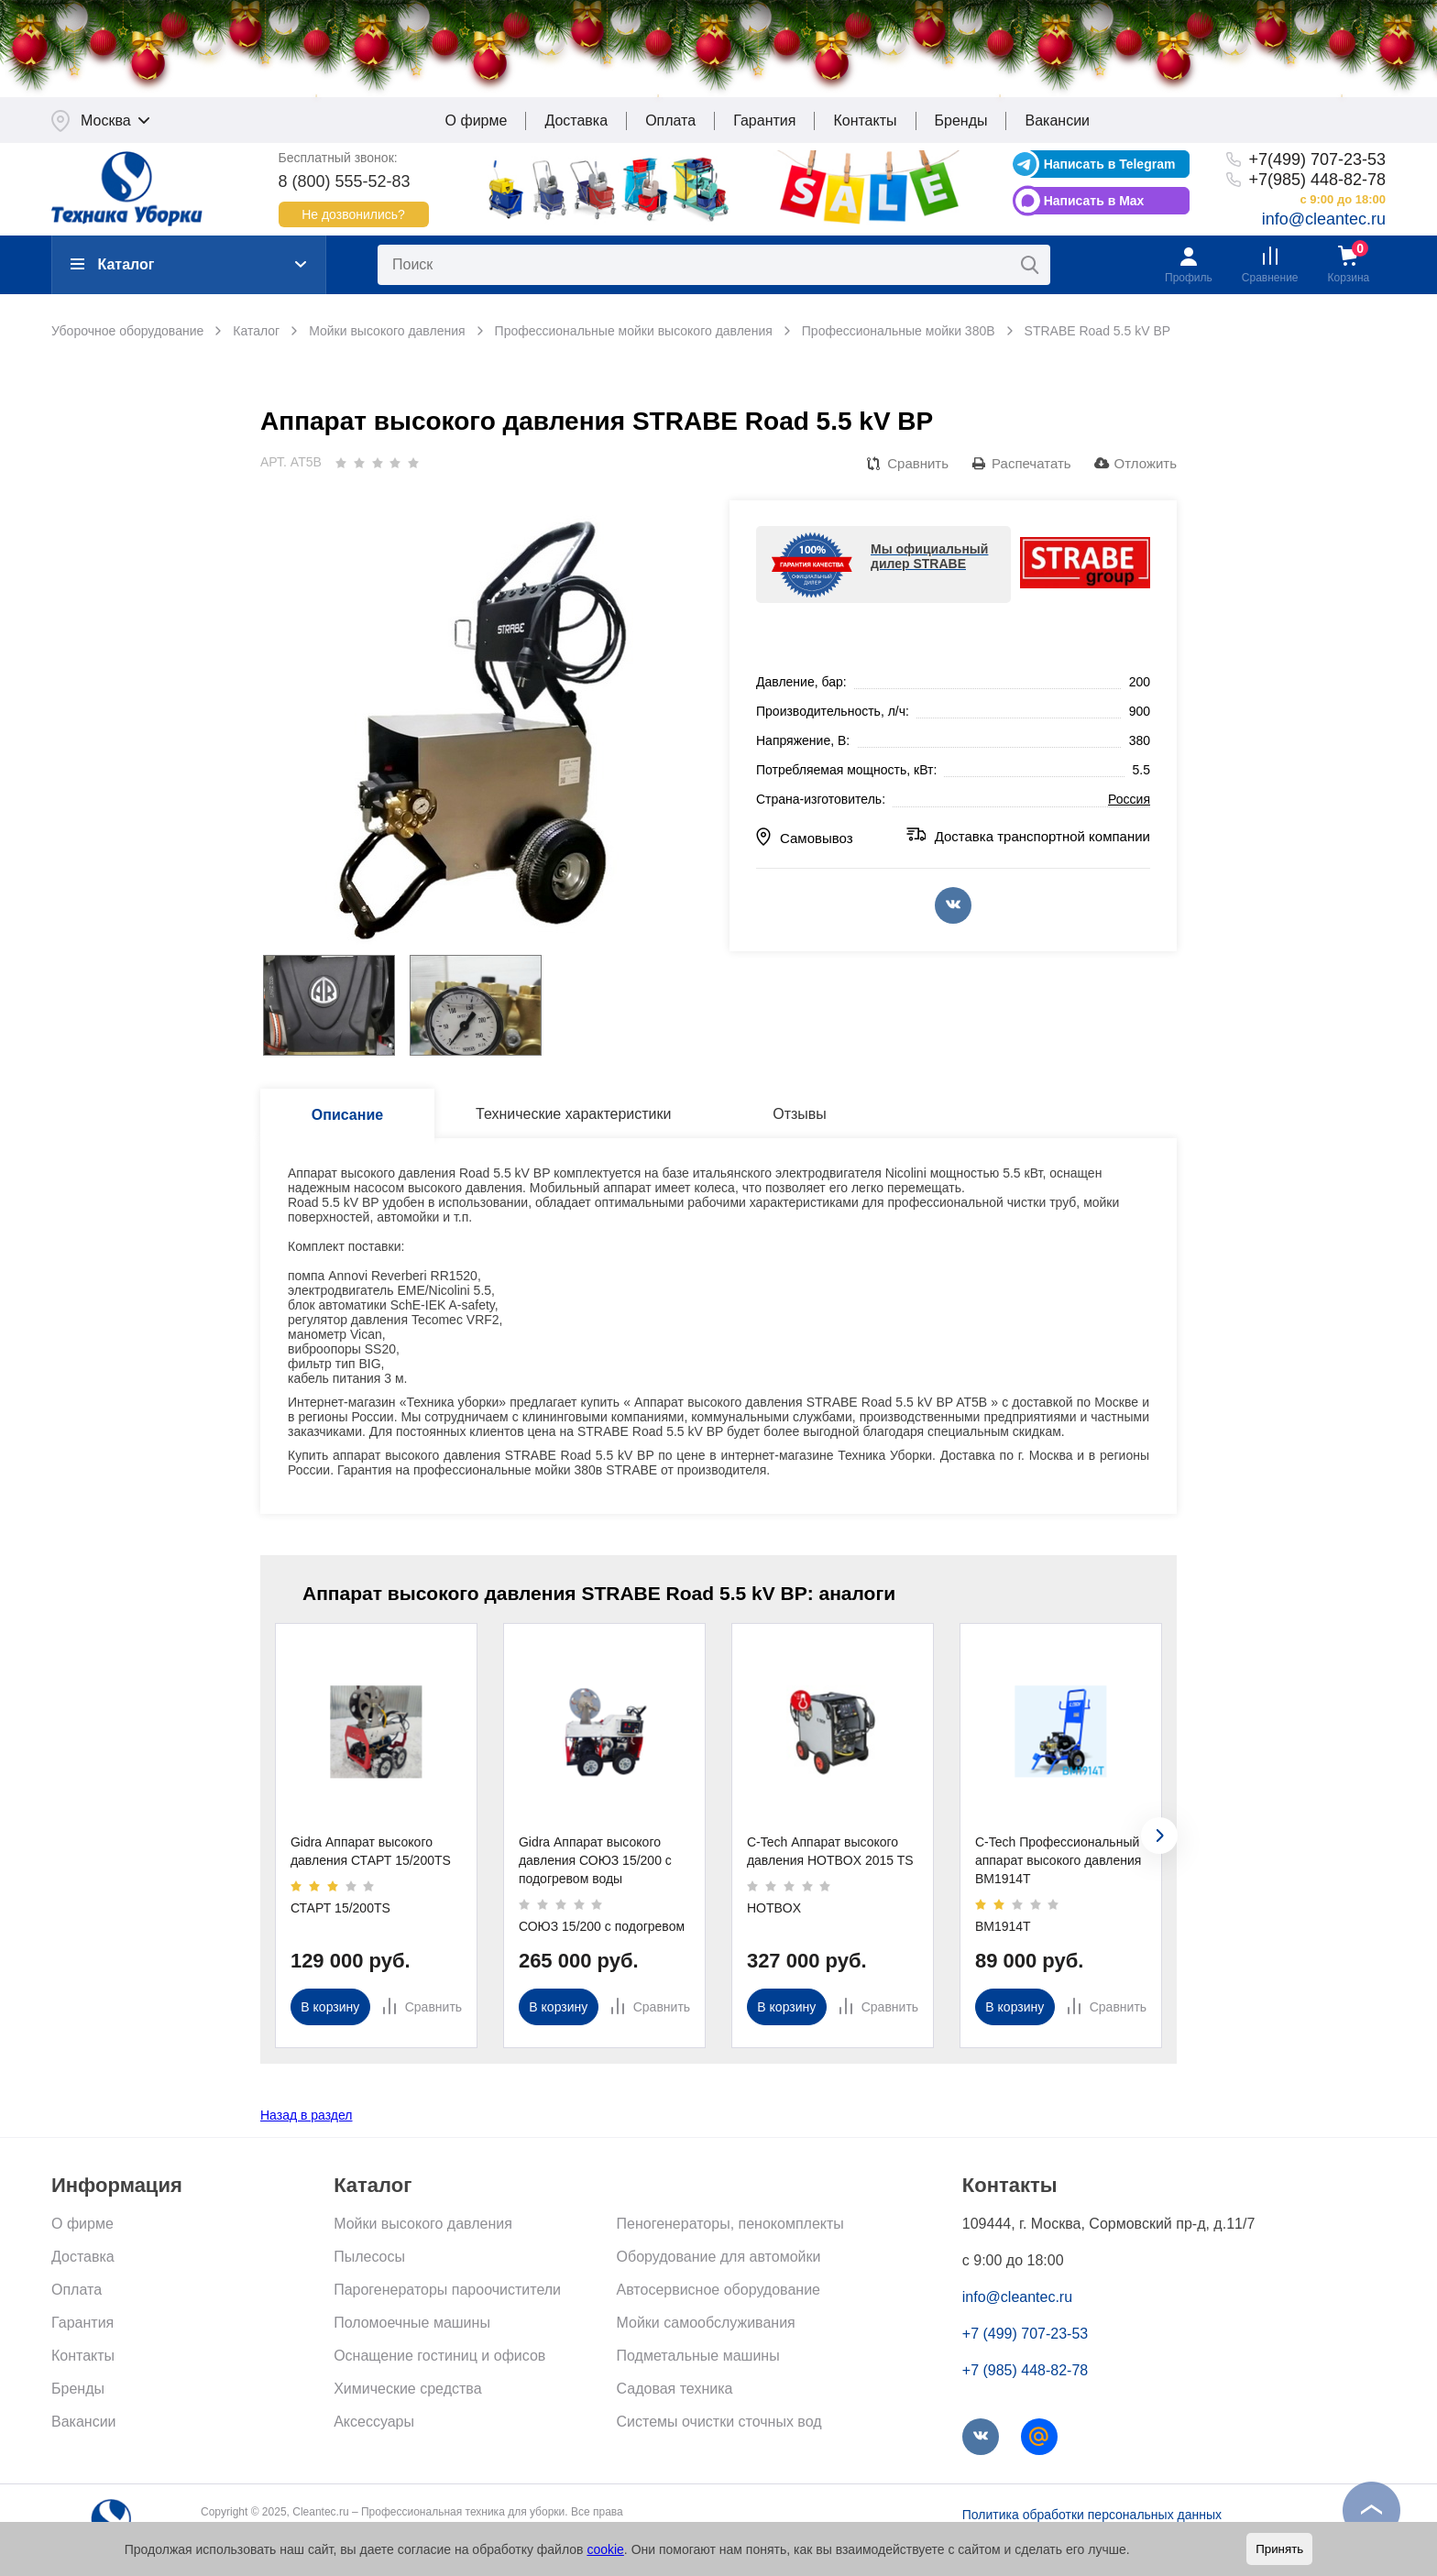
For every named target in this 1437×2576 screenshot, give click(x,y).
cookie (605, 2549)
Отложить (1145, 467)
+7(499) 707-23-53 (1317, 163)
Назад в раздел (306, 2118)
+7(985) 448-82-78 (1317, 183)
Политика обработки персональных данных (1092, 2518)
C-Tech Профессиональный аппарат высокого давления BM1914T (1058, 1864)
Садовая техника (675, 2392)
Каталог (112, 268)
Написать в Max (1094, 204)
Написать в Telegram (1110, 167)
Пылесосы (369, 2260)
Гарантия (764, 124)
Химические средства (407, 2392)
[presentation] (1159, 1839)
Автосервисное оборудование (718, 2293)
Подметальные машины (698, 2359)
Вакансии (1057, 124)
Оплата (670, 124)
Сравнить (918, 467)
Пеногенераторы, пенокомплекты (730, 2227)
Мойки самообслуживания (706, 2326)
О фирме (476, 124)
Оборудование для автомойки (719, 2260)
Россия (1129, 803)
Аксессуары (374, 2425)
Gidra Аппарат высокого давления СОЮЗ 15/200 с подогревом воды (595, 1864)
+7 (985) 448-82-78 (1025, 2374)
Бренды (961, 124)
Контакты (864, 124)
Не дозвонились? (353, 218)
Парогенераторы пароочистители (447, 2293)
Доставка (576, 124)
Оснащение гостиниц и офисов (439, 2359)
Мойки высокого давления (423, 2227)
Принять (1279, 2549)
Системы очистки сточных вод (719, 2425)
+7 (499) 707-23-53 (1025, 2337)
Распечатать (1031, 467)
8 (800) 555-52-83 (345, 185)
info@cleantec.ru (1324, 223)
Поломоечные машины (412, 2326)
